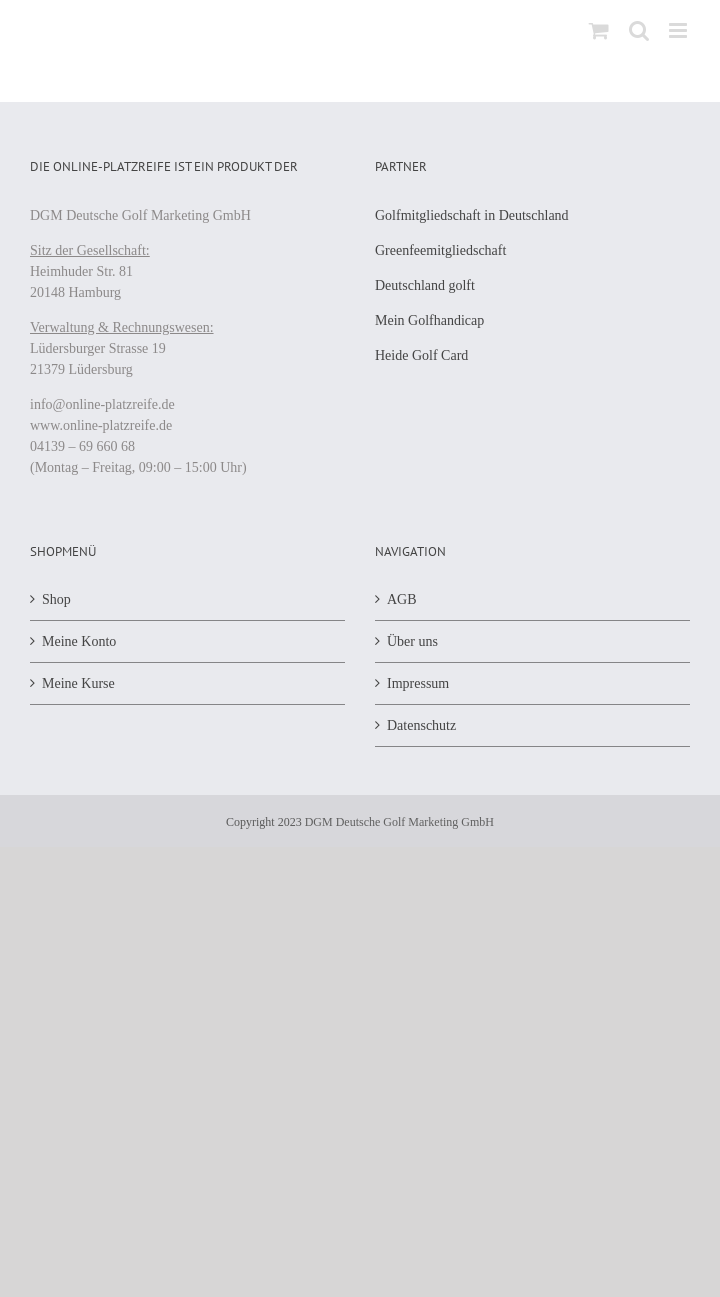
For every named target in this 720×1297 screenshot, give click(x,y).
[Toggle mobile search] (639, 30)
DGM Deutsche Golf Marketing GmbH (399, 822)
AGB (402, 599)
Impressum (418, 683)
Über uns (412, 641)
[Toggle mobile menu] (679, 30)
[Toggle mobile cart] (599, 30)
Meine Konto (79, 641)
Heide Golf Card (421, 355)
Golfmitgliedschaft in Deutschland (472, 215)
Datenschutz (421, 725)
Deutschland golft (425, 285)
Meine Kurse (78, 683)
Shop (56, 599)
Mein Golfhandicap (429, 320)
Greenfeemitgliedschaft (440, 250)
